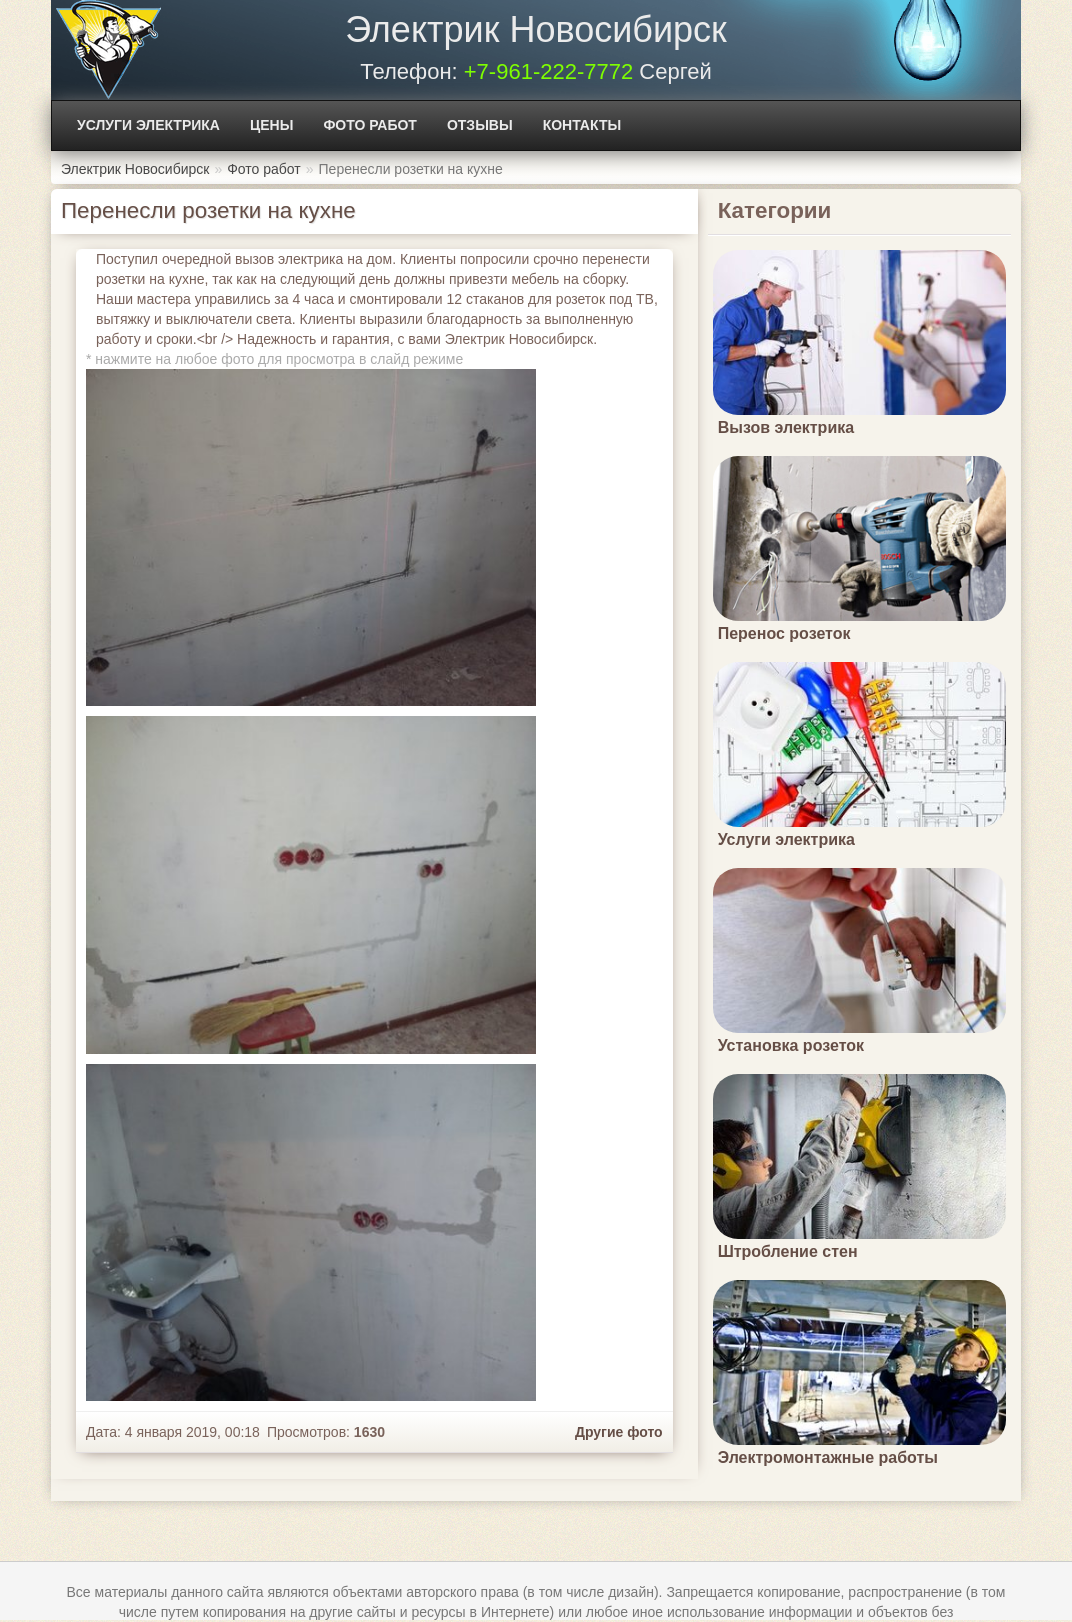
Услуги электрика (148, 125)
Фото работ (370, 125)
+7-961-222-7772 (548, 71)
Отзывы (480, 125)
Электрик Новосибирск (536, 29)
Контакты (582, 125)
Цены (271, 125)
